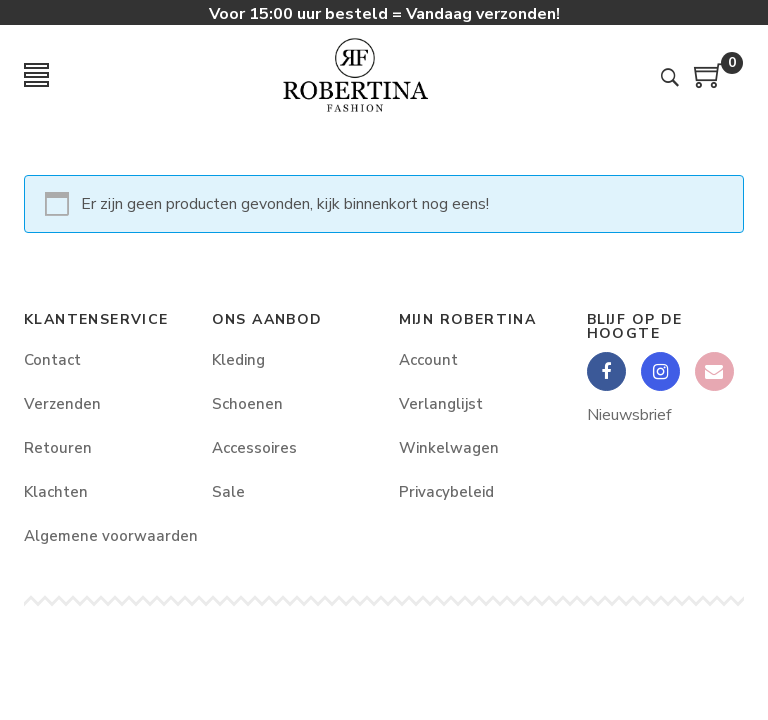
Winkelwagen (449, 448)
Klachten (56, 492)
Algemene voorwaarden (103, 536)
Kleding (238, 360)
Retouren (58, 448)
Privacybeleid (446, 492)
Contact (52, 360)
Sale (228, 492)
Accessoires (254, 448)
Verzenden (62, 404)
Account (428, 360)
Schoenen (247, 404)
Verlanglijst (441, 404)
